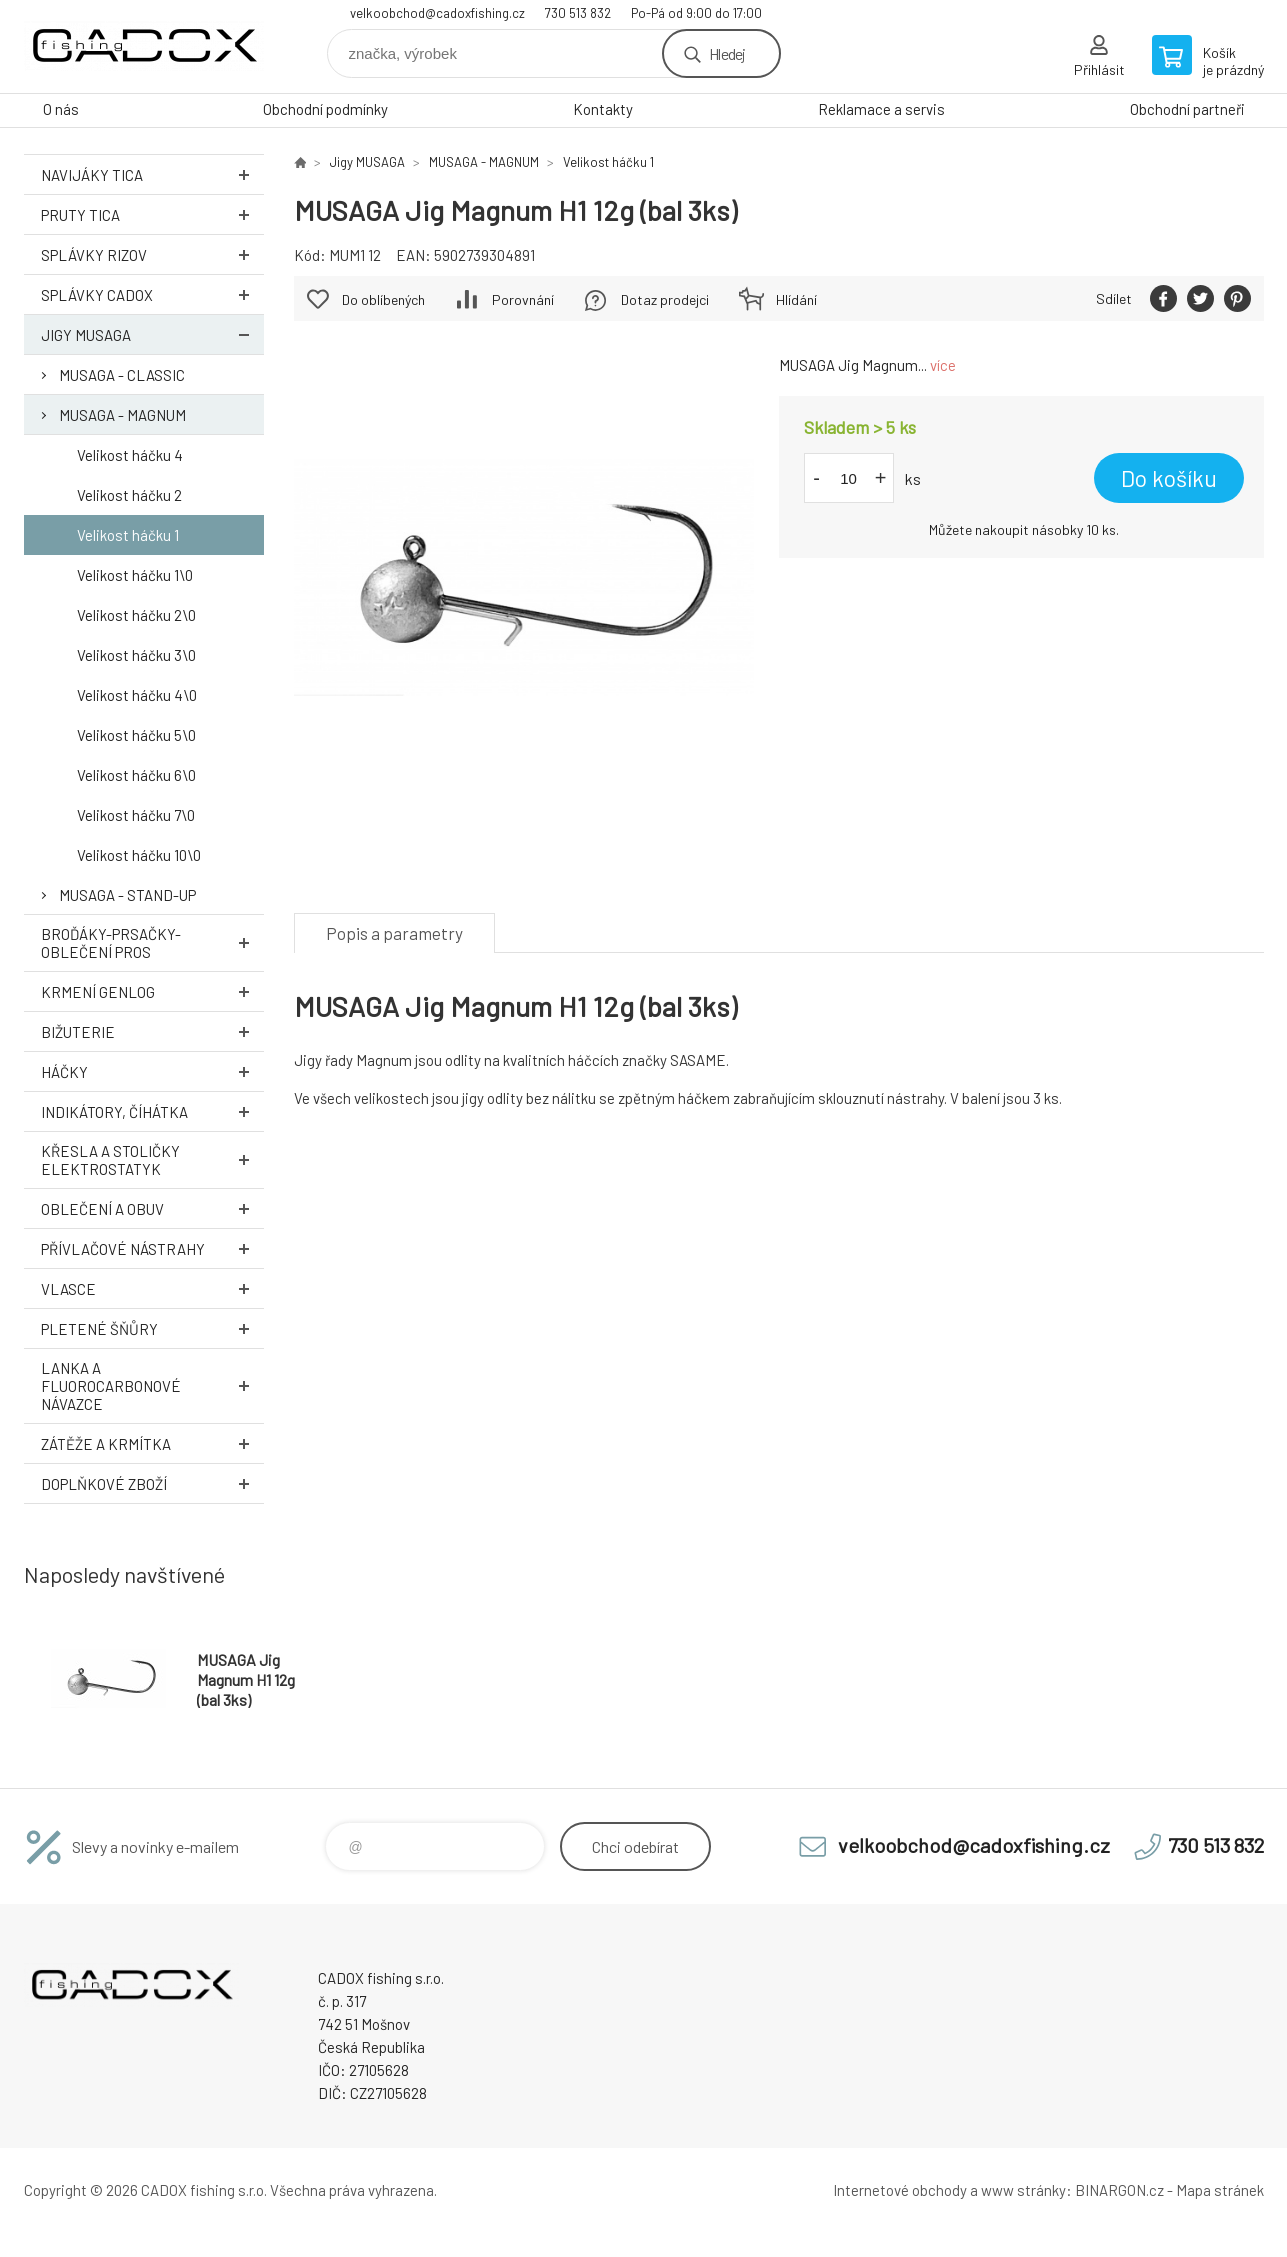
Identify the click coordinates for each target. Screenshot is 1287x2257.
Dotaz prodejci (665, 299)
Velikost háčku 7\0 (136, 815)
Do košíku (1169, 478)
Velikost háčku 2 (129, 495)
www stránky (1023, 2190)
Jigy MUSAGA (152, 334)
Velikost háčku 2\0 (136, 615)
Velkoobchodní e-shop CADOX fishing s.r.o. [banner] (144, 46)
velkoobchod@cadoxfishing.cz (437, 13)
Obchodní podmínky (325, 109)
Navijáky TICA (152, 174)
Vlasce (152, 1288)
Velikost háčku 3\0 (136, 655)
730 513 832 (578, 13)
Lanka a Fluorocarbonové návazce (152, 1386)
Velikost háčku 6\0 (136, 775)
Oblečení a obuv (152, 1208)
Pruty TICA (152, 214)
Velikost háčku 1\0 (135, 575)
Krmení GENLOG (152, 991)
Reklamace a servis (881, 109)
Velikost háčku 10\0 (139, 855)
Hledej (727, 53)
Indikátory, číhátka (152, 1111)
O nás (61, 109)
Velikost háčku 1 (128, 535)
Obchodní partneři (1187, 109)
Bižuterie (152, 1031)
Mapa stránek (1220, 2190)
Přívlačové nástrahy (152, 1248)
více (943, 365)
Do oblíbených (383, 299)
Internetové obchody (900, 2190)
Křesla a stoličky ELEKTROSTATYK (152, 1160)
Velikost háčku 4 (130, 455)
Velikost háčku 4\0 (137, 695)
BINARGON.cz (1119, 2190)
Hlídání (796, 299)
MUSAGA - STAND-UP (127, 895)
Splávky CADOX (152, 294)
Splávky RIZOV (152, 254)
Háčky (152, 1071)
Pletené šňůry (152, 1328)
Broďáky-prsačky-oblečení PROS (152, 943)
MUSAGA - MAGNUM (122, 415)
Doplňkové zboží (152, 1483)
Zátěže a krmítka (152, 1443)
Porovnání (523, 299)
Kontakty (603, 109)
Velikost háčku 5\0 (136, 735)
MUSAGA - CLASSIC (122, 375)
